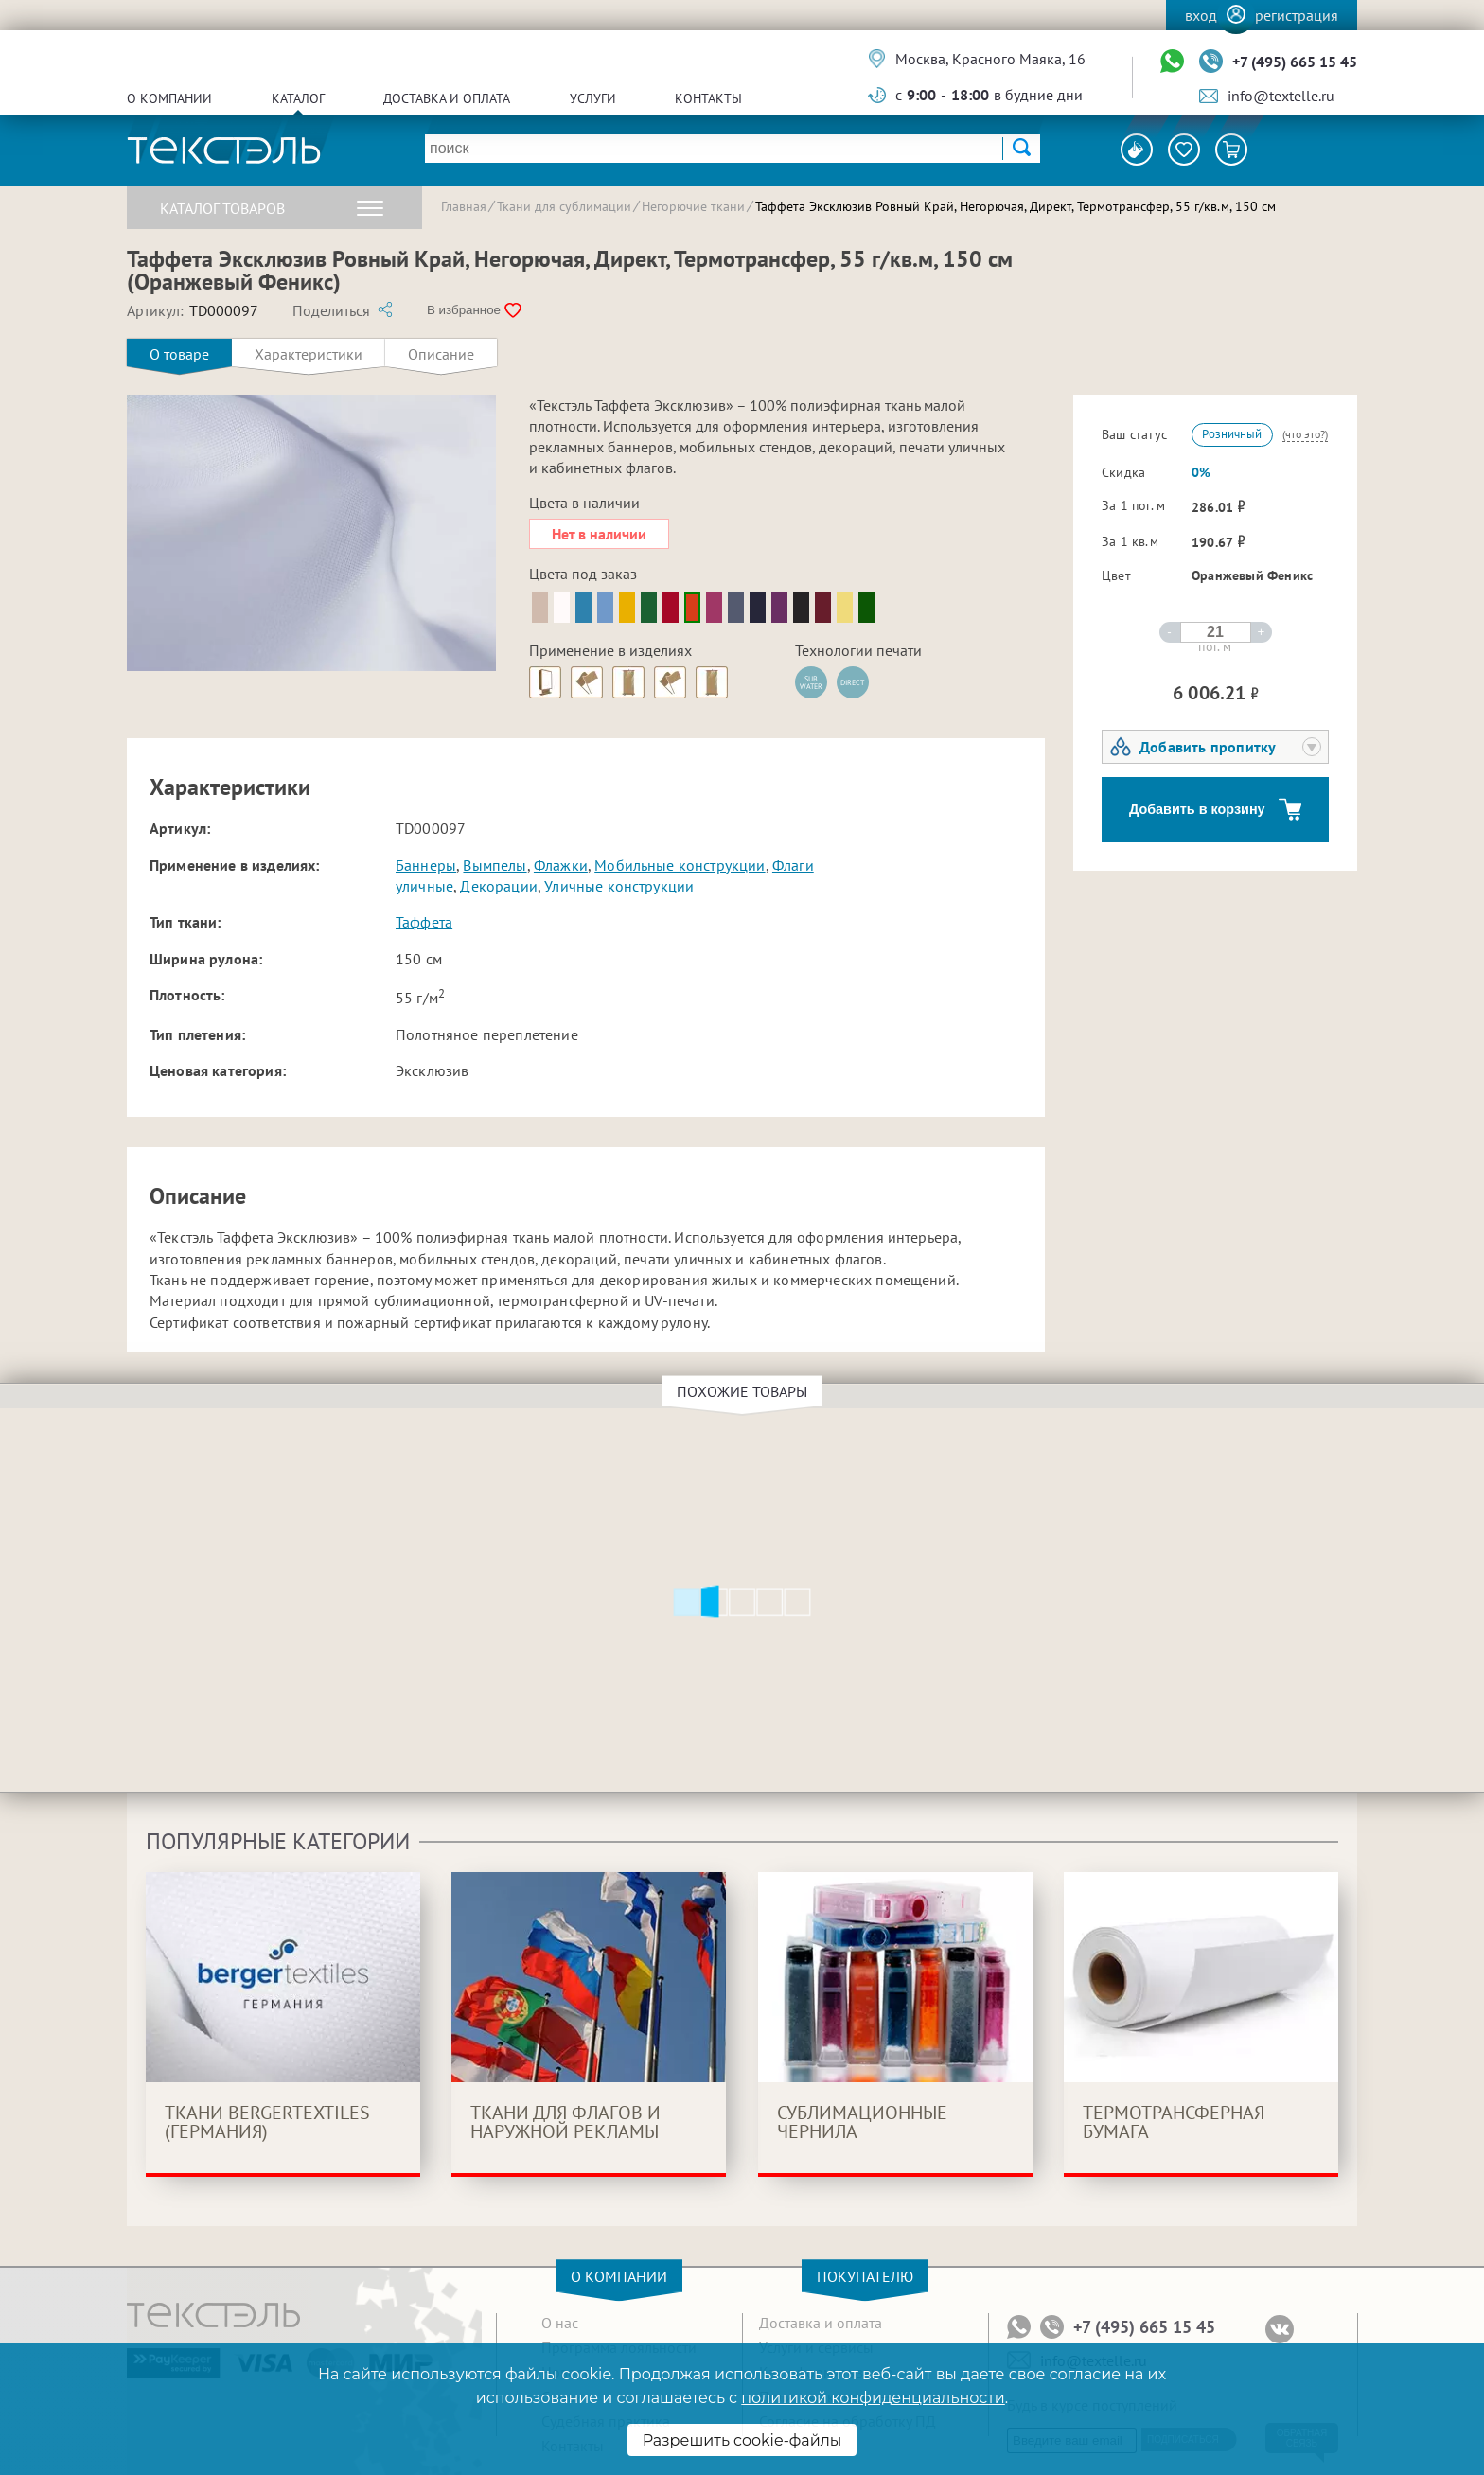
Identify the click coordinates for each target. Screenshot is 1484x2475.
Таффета (424, 921)
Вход (1201, 15)
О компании (169, 98)
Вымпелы (494, 865)
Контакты (708, 98)
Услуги (593, 98)
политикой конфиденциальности (872, 2398)
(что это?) (1305, 434)
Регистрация (1296, 15)
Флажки (561, 865)
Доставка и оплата (446, 98)
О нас (559, 2322)
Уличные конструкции (619, 885)
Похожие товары (745, 1391)
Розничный (1232, 434)
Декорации (498, 885)
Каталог (298, 98)
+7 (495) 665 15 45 (1294, 61)
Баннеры (426, 865)
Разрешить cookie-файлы (742, 2440)
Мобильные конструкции (679, 865)
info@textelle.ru (1281, 95)
